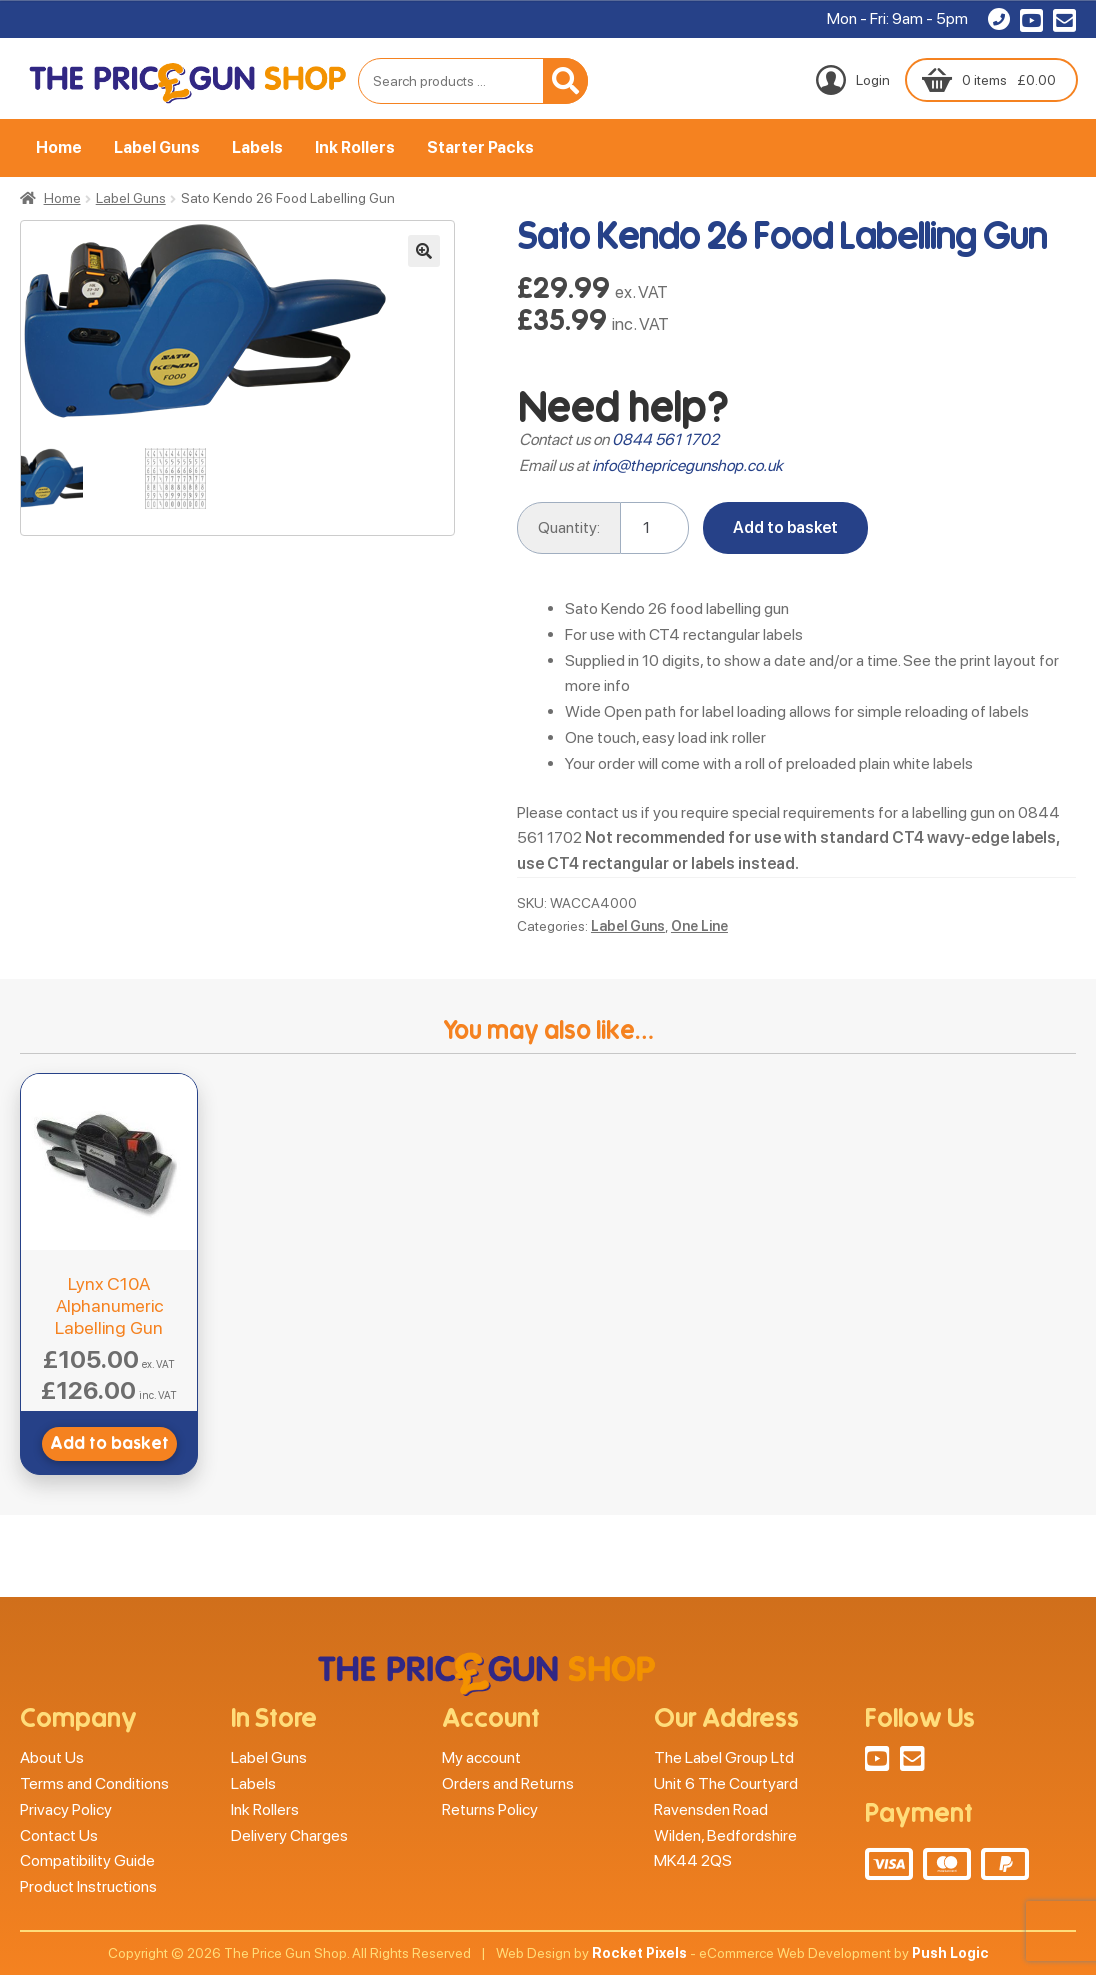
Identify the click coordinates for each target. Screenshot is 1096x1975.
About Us (52, 1757)
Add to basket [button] (109, 1443)
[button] (424, 251)
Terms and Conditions (94, 1783)
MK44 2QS (693, 1860)
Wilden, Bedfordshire (725, 1835)
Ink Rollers (355, 147)
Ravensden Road (711, 1809)
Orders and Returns (508, 1783)
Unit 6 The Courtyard (726, 1783)
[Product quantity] (655, 528)
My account (481, 1757)
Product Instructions (88, 1886)
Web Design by (591, 1953)
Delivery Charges (289, 1835)
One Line (699, 926)
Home (59, 147)
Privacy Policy (66, 1809)
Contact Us (59, 1835)
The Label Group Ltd (724, 1757)
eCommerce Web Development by (844, 1953)
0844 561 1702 (665, 439)
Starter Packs (480, 147)
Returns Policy (490, 1809)
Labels (257, 147)
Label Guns (157, 147)
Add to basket (785, 527)
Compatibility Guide (87, 1860)
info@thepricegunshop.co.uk (687, 465)
